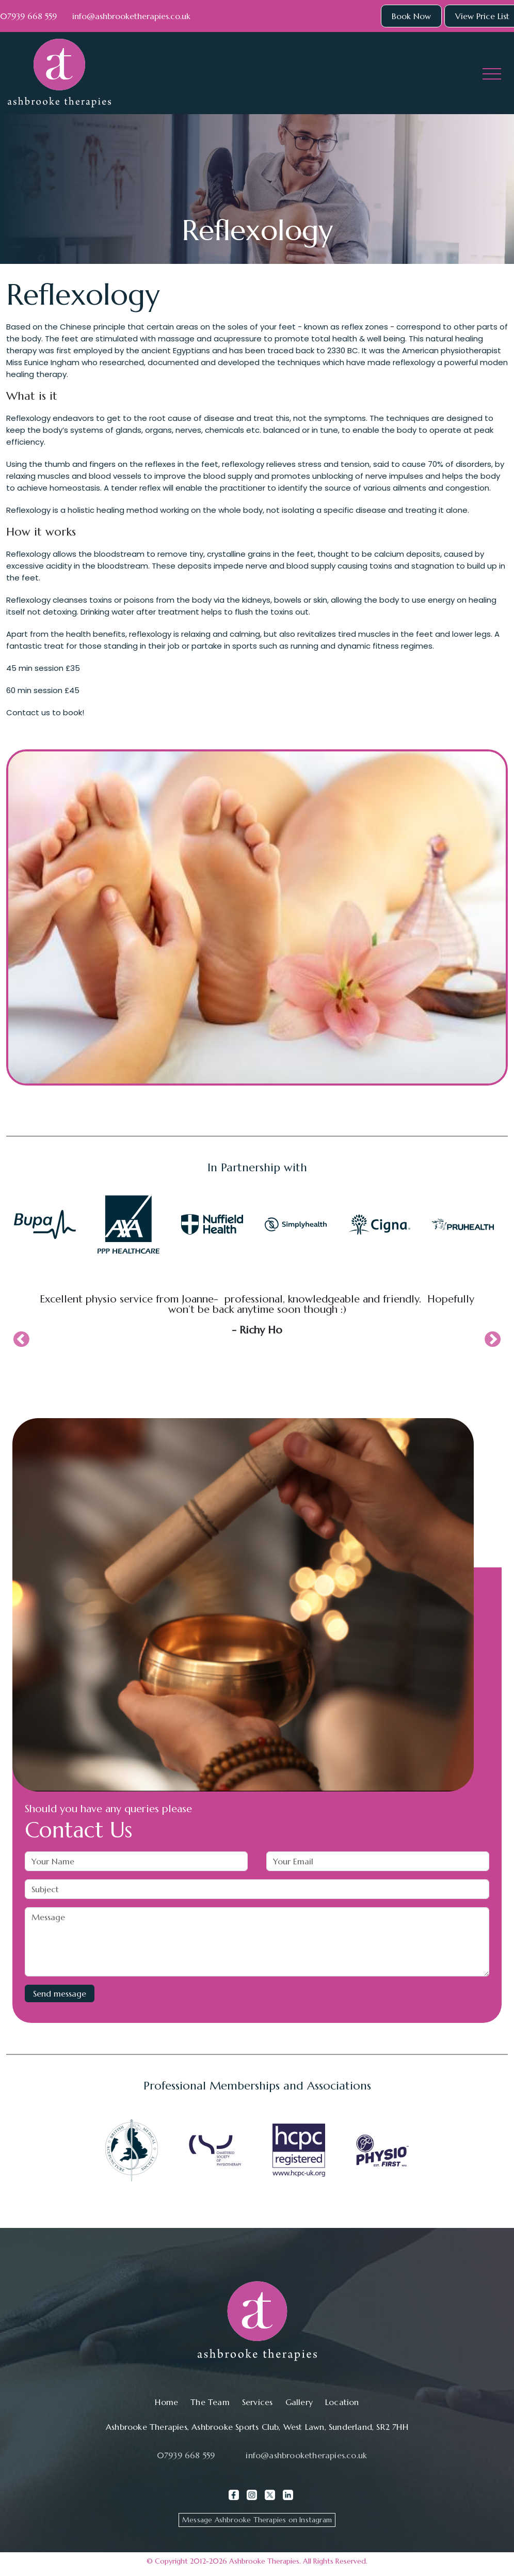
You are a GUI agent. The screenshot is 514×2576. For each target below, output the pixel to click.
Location (342, 2402)
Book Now (411, 16)
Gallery (299, 2402)
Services (257, 2402)
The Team (210, 2402)
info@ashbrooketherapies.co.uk (131, 16)
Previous (21, 1340)
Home (166, 2402)
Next (493, 1340)
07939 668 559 (28, 16)
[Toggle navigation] (491, 73)
